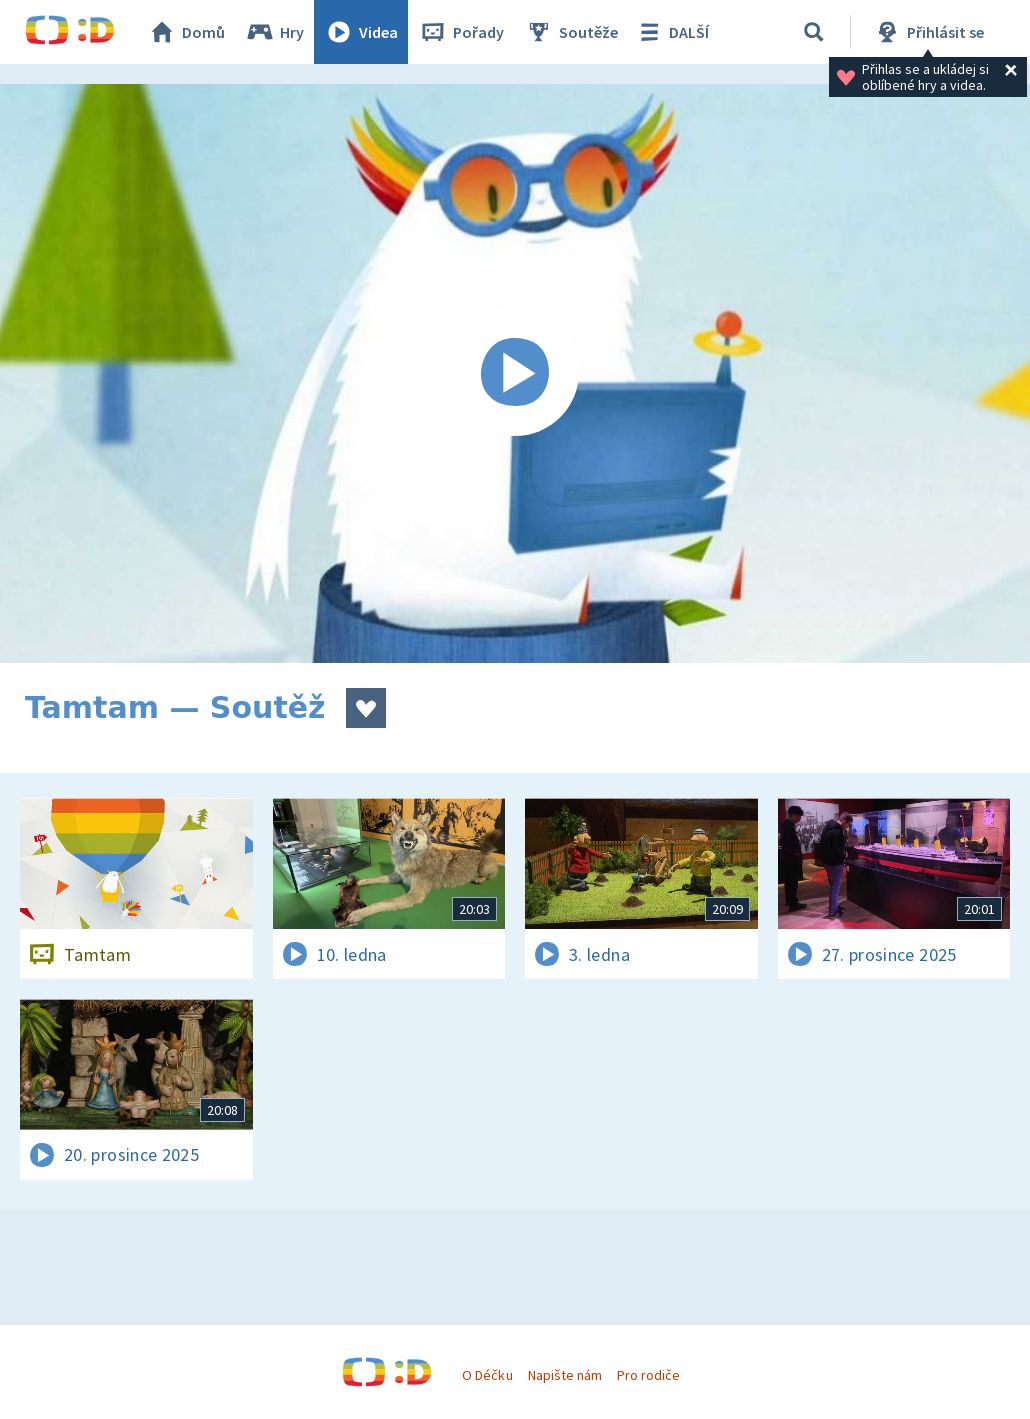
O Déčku (487, 1375)
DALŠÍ (671, 32)
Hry (274, 32)
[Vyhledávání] (814, 32)
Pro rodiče (648, 1375)
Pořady (461, 32)
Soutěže (571, 32)
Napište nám (565, 1375)
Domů (186, 32)
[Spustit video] (515, 373)
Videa (361, 32)
